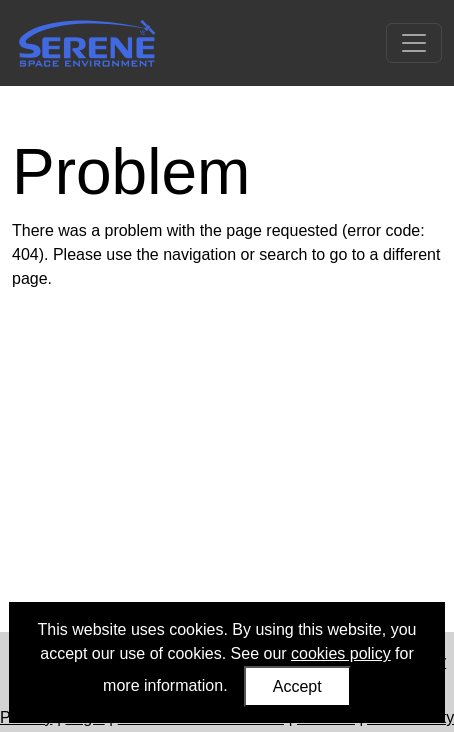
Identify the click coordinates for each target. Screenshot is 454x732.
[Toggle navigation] (414, 43)
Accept (297, 686)
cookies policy (341, 653)
